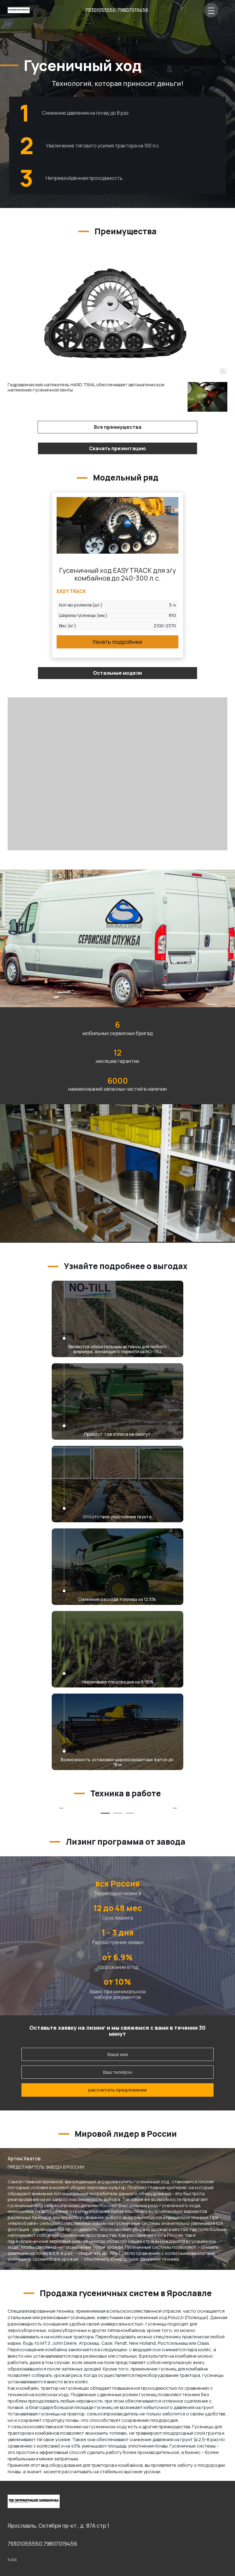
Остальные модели (117, 673)
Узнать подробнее (117, 641)
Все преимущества (117, 427)
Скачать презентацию (117, 448)
